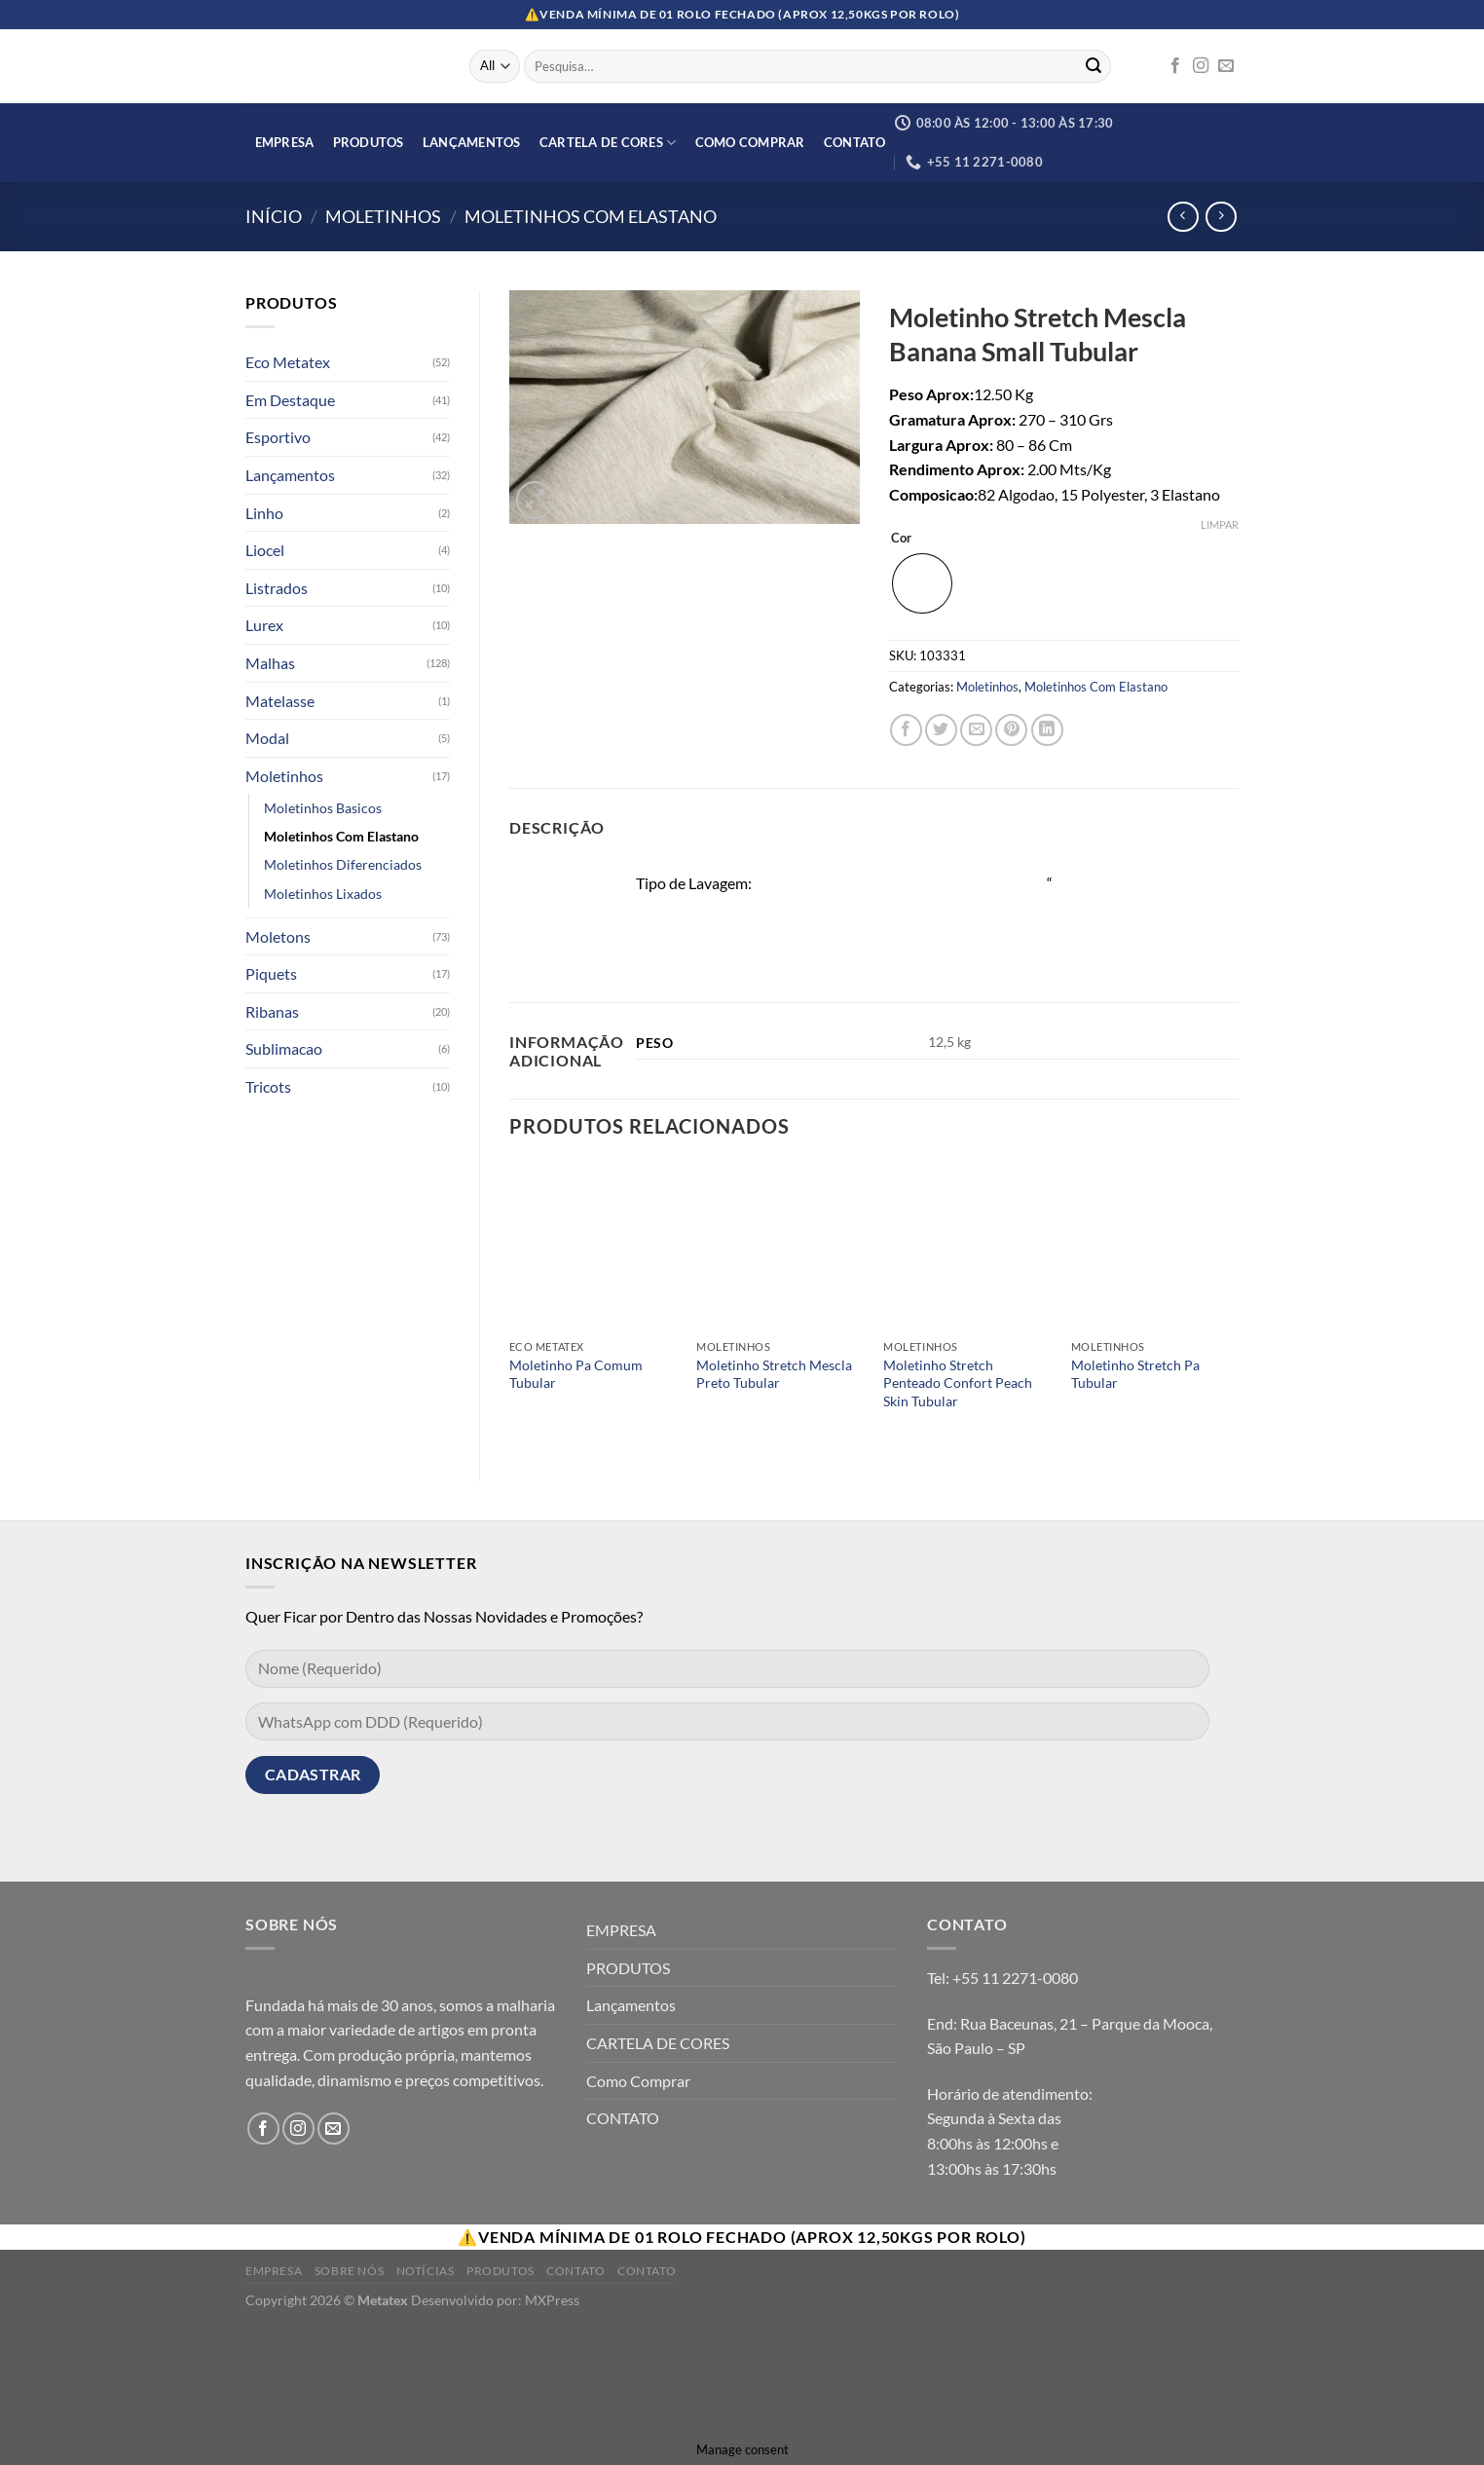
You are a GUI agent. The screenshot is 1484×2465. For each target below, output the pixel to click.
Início (273, 216)
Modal (267, 737)
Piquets (271, 973)
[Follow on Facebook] (1175, 66)
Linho (264, 513)
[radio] (922, 583)
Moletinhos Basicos (323, 808)
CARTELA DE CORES (608, 142)
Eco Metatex (287, 362)
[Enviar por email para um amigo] (976, 730)
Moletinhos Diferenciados (343, 864)
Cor (901, 538)
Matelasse (280, 700)
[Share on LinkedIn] (1047, 730)
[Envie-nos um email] (1226, 66)
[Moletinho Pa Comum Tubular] (593, 1246)
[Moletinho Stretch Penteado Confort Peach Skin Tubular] (967, 1246)
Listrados (276, 588)
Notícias (425, 2270)
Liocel (264, 550)
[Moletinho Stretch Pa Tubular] (1155, 1246)
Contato (575, 2270)
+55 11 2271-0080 (1015, 1977)
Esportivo (278, 437)
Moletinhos (383, 216)
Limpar (1220, 524)
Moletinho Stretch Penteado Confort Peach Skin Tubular (957, 1383)
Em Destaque (290, 400)
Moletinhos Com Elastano (590, 216)
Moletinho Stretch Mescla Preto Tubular (774, 1374)
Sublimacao (283, 1048)
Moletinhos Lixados (323, 893)
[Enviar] (1093, 66)
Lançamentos (472, 142)
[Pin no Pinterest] (1011, 730)
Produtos (500, 2270)
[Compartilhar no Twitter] (941, 730)
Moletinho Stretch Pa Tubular (1135, 1374)
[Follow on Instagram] (1200, 66)
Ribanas (272, 1011)
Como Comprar (750, 142)
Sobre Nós (350, 2270)
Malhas (270, 663)
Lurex (264, 625)
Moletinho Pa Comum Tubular (576, 1374)
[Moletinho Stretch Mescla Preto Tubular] (780, 1246)
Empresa (273, 2270)
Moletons (278, 936)
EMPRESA (285, 142)
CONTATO (855, 142)
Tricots (268, 1086)
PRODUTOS (368, 142)
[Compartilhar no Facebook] (906, 730)
